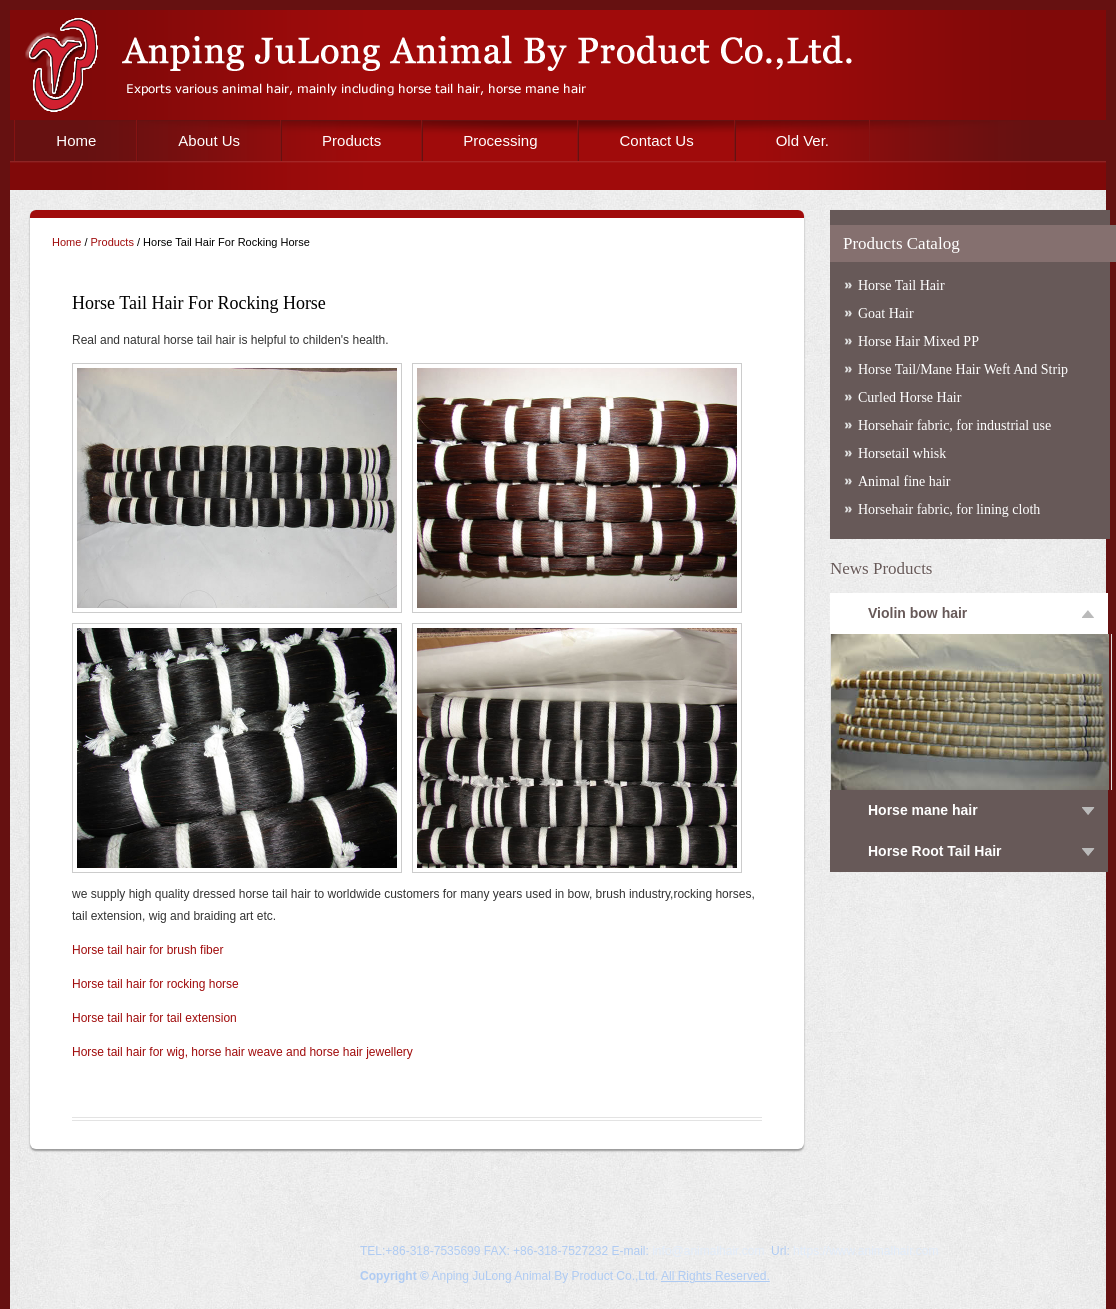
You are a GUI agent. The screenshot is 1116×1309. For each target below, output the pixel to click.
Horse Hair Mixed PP (918, 341)
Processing (500, 140)
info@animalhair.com (708, 1251)
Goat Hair (886, 313)
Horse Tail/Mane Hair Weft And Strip (963, 369)
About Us (209, 140)
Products (351, 140)
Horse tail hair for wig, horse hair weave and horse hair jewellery (242, 1052)
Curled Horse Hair (909, 397)
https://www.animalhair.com (865, 1251)
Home (76, 140)
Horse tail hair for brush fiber (147, 950)
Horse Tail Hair (901, 285)
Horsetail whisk (902, 453)
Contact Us (656, 140)
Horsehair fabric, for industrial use (954, 425)
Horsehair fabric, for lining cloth (949, 509)
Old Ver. (802, 140)
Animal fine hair (904, 481)
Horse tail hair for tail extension (154, 1018)
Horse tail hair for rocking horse (155, 984)
